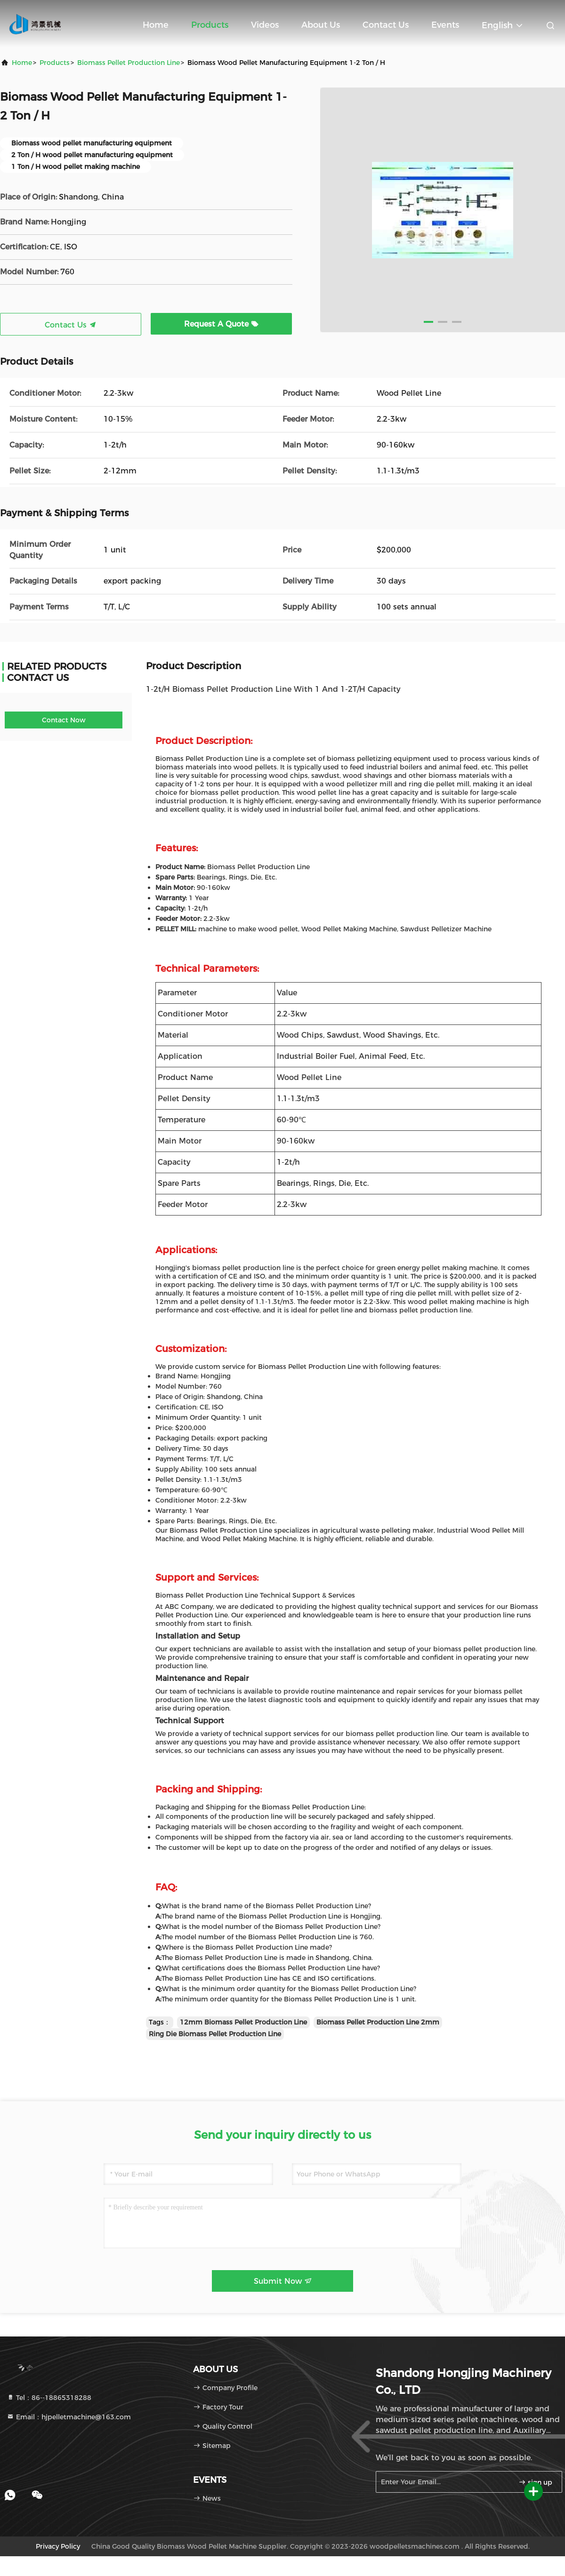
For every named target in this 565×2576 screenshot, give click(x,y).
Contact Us (386, 25)
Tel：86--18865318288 (49, 2397)
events (445, 25)
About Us (320, 25)
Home (156, 25)
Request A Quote (221, 324)
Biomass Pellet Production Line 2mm (377, 2022)
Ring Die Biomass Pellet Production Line (215, 2034)
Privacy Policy (58, 2546)
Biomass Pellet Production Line (128, 62)
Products (209, 25)
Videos (265, 25)
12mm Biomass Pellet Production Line (243, 2022)
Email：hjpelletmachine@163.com (69, 2417)
